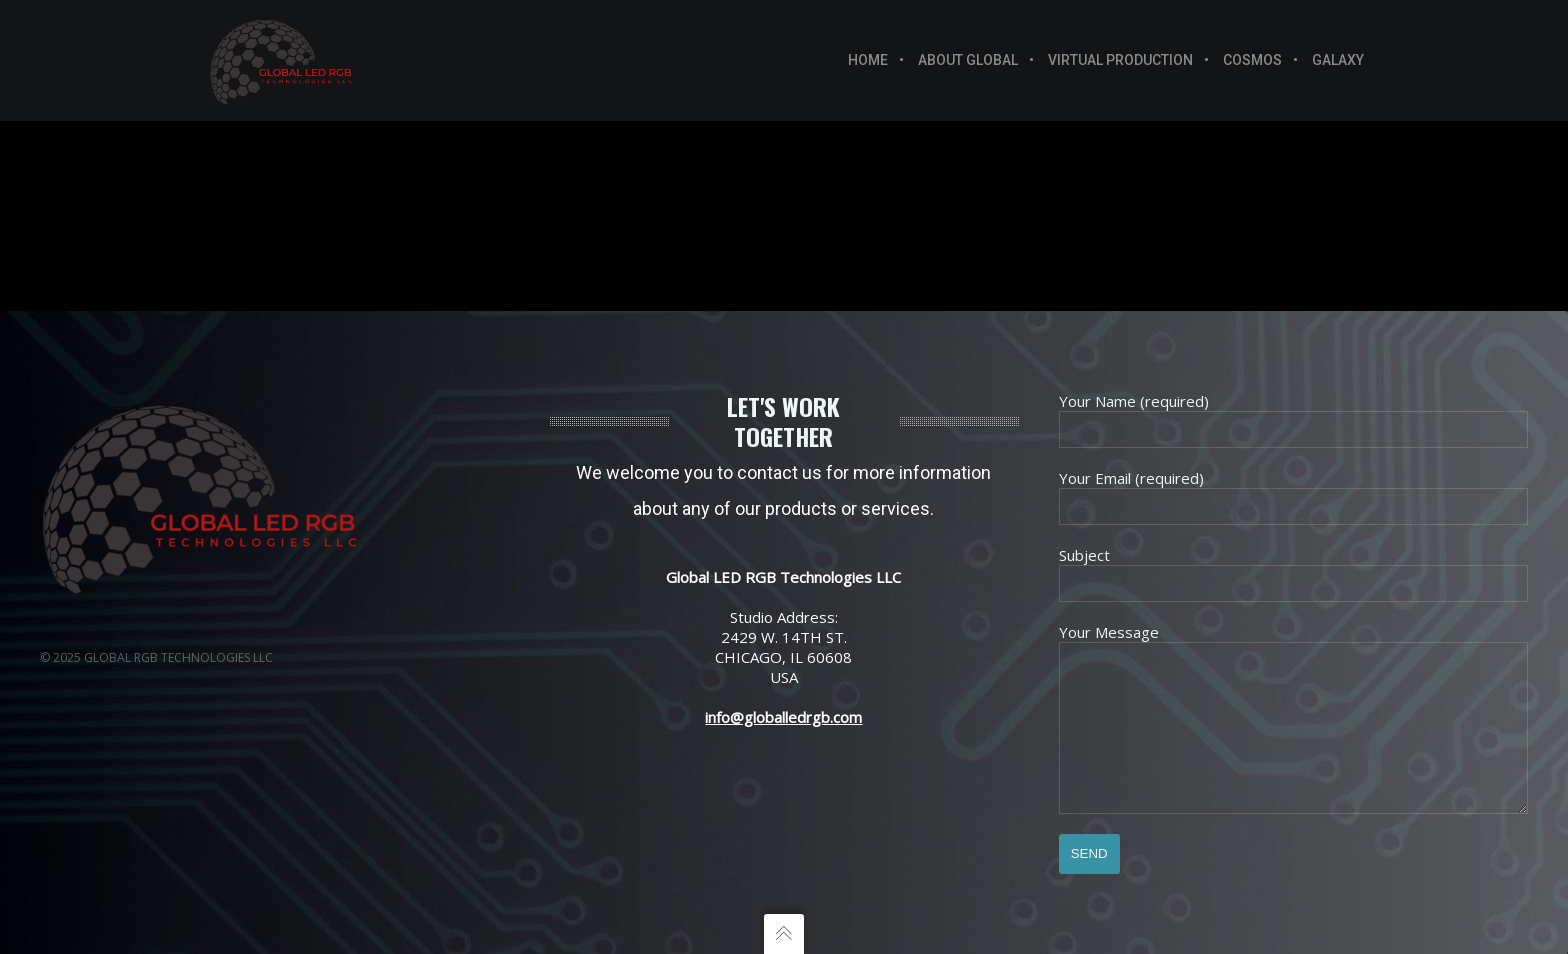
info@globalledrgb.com (783, 687)
